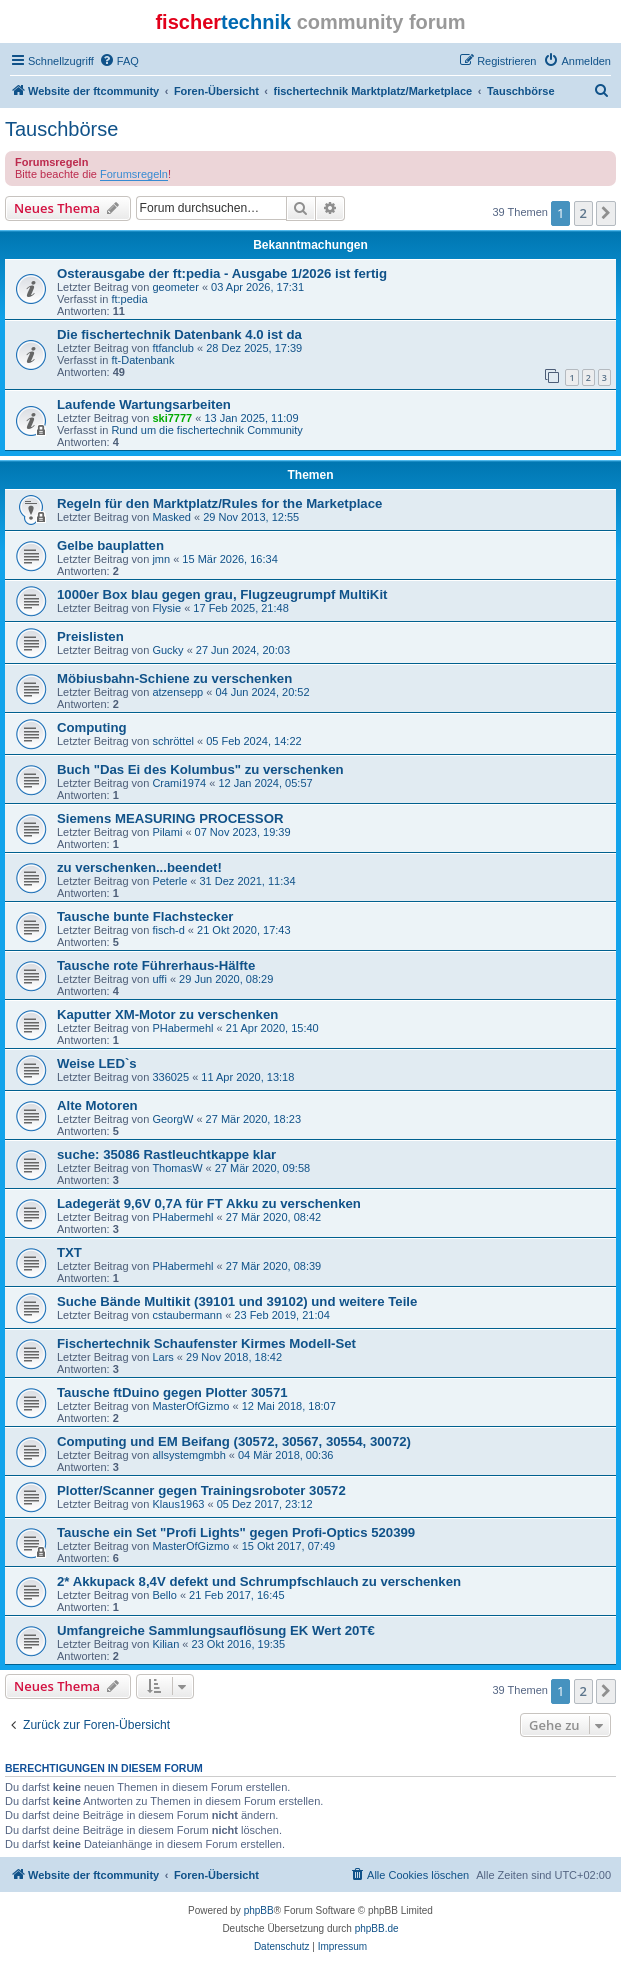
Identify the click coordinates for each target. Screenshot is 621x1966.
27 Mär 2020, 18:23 (253, 1119)
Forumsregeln (134, 174)
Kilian (165, 1644)
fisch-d (168, 930)
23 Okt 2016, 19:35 (239, 1644)
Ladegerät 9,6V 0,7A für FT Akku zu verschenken (209, 1203)
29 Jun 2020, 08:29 (226, 979)
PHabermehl (182, 1028)
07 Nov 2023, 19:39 (243, 832)
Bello (164, 1595)
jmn (161, 559)
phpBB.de (377, 1928)
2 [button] (583, 213)
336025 (170, 1077)
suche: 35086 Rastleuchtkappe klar (166, 1154)
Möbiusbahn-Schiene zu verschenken (174, 678)
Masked (171, 517)
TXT (69, 1252)
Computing (92, 727)
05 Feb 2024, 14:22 (253, 741)
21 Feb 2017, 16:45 (236, 1595)
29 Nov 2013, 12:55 (251, 517)
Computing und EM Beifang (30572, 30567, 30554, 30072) (234, 1441)
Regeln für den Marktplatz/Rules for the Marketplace (219, 503)
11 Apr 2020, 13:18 (247, 1077)
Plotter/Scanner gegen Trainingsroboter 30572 (201, 1490)
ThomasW (177, 1168)
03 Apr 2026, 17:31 (257, 287)
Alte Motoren (97, 1105)
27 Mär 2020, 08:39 (273, 1266)
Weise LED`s (97, 1063)
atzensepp (177, 692)
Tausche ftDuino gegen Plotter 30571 (172, 1392)
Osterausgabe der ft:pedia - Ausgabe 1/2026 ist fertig (222, 273)
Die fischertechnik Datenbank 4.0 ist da (179, 334)
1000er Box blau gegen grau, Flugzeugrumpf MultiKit (222, 594)
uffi (159, 979)
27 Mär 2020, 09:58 (262, 1168)
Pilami (167, 832)
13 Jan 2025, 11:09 (251, 418)
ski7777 (172, 418)
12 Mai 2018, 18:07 (289, 1406)
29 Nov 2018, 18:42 (234, 1357)
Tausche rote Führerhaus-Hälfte (156, 965)
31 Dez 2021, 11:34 (247, 881)
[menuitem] (119, 61)
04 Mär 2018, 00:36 (285, 1455)
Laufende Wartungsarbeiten (144, 404)
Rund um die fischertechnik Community (206, 430)
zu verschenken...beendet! (139, 867)
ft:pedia (129, 299)
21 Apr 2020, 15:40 (272, 1028)
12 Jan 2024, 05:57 (265, 783)
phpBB (259, 1910)
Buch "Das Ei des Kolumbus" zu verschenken (200, 769)
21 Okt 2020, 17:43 (244, 930)
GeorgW (172, 1119)
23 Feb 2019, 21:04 (281, 1315)
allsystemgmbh (188, 1455)
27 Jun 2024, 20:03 (243, 650)
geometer (175, 287)
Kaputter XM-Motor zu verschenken (167, 1014)
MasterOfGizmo (190, 1406)
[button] (606, 213)
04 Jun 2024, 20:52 (262, 692)
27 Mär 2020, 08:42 (273, 1217)
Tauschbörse (61, 129)
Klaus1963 (178, 1504)
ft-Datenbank (142, 360)
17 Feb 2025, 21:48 (240, 608)
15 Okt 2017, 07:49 (289, 1546)
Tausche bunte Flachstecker (145, 916)
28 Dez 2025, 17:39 (254, 348)
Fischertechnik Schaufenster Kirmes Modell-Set (206, 1343)
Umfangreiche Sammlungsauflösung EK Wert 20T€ (216, 1630)
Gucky (167, 650)
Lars (162, 1357)
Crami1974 (179, 783)
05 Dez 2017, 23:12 (265, 1504)
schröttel (173, 741)
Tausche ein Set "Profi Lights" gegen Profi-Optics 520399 (236, 1532)
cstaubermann (187, 1315)
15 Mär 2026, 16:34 (229, 559)
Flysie (166, 608)
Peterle (169, 881)
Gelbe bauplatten (110, 545)
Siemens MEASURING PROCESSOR (170, 818)
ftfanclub (173, 348)
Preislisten (90, 636)
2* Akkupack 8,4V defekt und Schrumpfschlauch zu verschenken (259, 1581)
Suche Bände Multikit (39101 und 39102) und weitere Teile (237, 1301)
